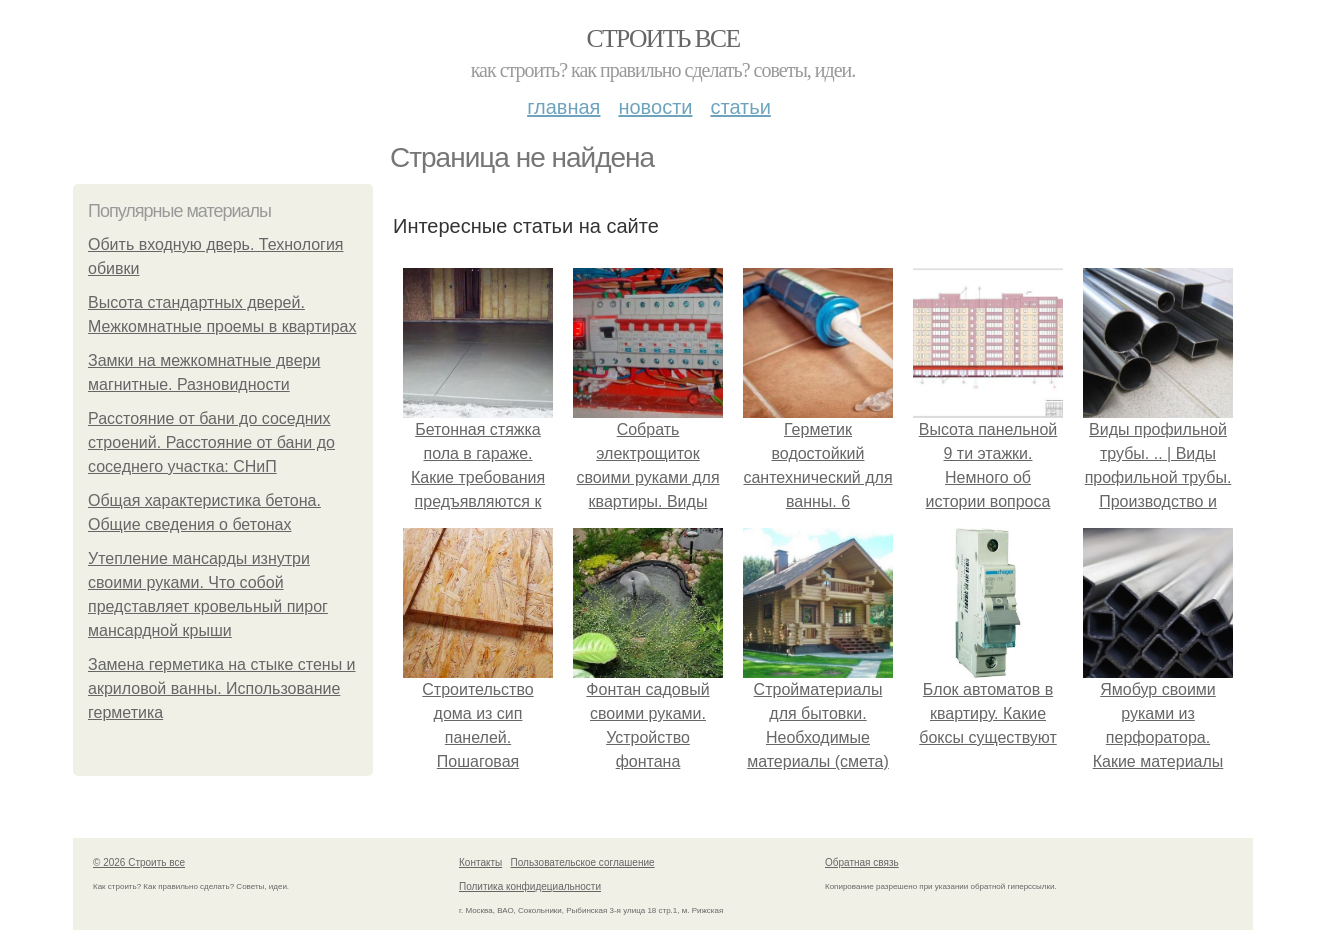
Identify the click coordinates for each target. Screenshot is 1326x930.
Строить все (662, 38)
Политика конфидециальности (530, 886)
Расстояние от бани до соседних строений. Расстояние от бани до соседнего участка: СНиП (211, 442)
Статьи (740, 107)
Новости (655, 107)
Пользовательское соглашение (583, 862)
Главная (563, 107)
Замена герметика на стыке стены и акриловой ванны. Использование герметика (222, 688)
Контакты (480, 862)
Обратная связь (862, 862)
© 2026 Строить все (139, 862)
